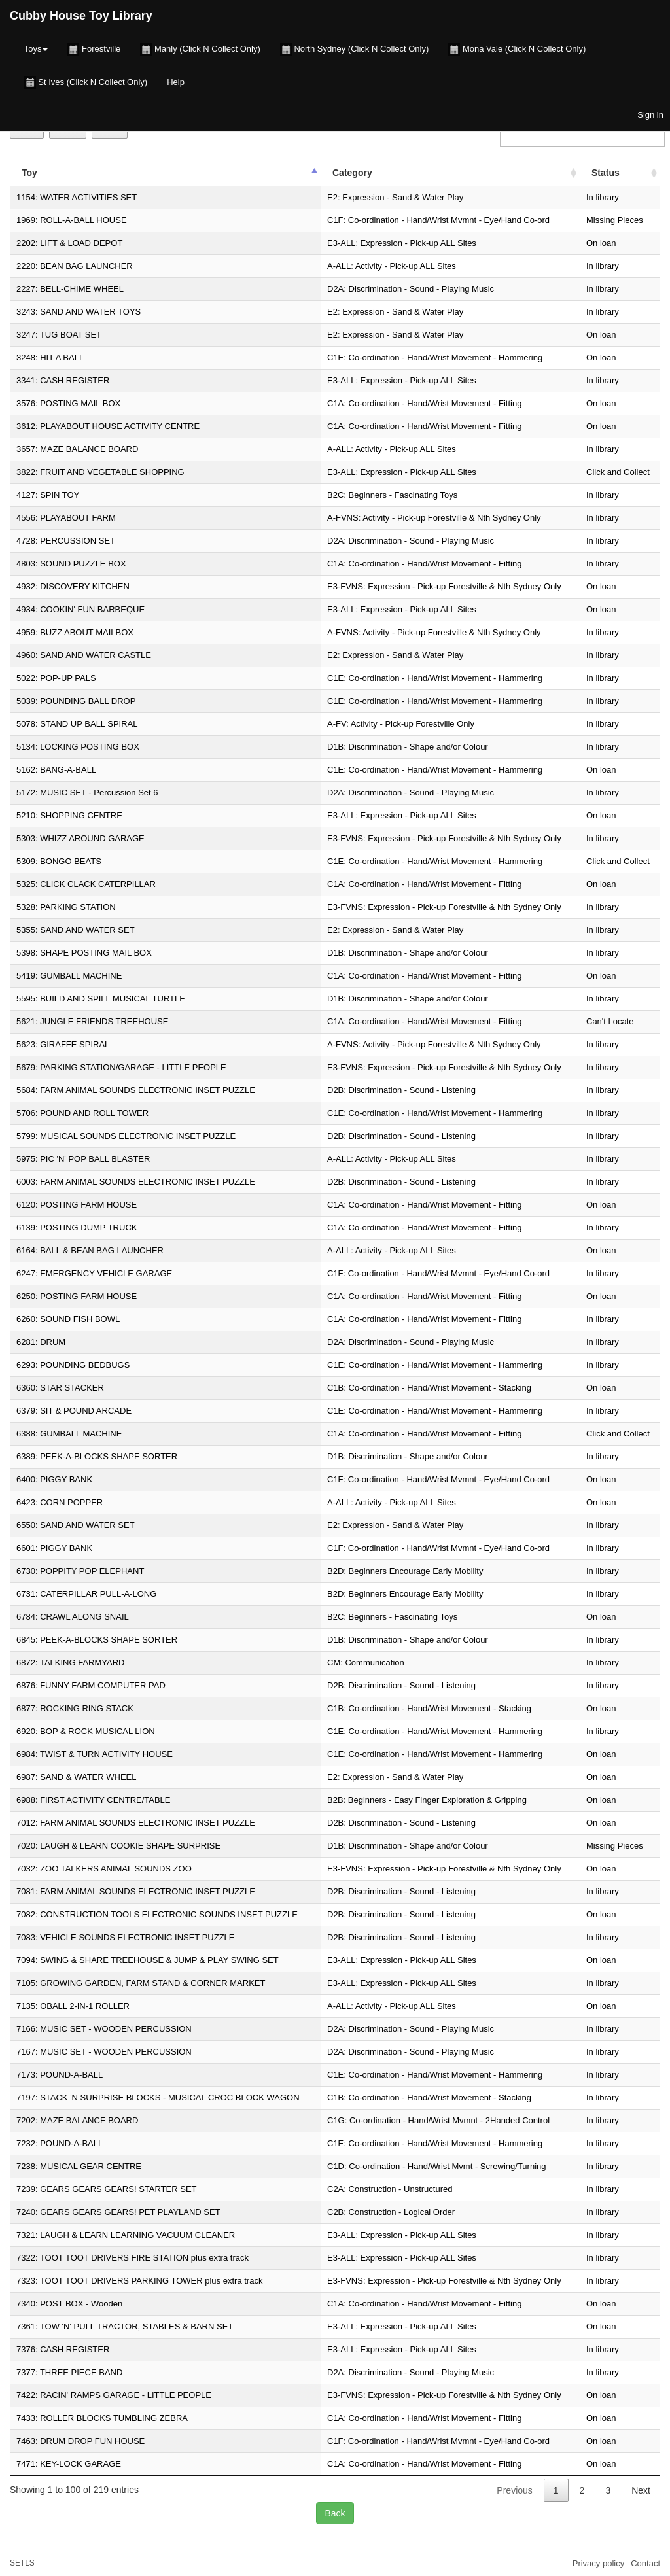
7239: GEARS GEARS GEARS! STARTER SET (106, 2189)
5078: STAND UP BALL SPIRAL (76, 724)
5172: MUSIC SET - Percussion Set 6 (87, 792)
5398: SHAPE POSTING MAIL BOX (84, 953)
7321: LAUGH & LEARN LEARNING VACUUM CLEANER (125, 2235)
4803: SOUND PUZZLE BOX (71, 563)
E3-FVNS (345, 586)
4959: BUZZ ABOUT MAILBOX (74, 632)
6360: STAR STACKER (60, 1388)
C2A (335, 2189)
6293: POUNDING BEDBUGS (73, 1365)
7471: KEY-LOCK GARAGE (68, 2464)
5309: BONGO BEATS (58, 861)
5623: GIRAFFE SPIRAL (62, 1044)
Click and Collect (618, 472)
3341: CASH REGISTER (62, 380)
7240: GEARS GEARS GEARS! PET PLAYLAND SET (118, 2212)
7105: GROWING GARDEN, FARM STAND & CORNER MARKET (140, 1983)
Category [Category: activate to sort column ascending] (352, 172)
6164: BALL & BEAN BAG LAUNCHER (90, 1250)
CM (333, 1662)
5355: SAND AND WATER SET (75, 930)
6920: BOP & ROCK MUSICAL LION (85, 1731)
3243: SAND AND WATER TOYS (78, 312)
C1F (335, 220)
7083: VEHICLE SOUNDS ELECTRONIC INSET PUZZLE (125, 1937)
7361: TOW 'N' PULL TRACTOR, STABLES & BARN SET (124, 2326)
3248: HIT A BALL (50, 357)
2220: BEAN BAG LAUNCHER (74, 266)
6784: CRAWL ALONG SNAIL (72, 1617)
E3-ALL (341, 243)
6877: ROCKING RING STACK (74, 1708)
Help (176, 82)
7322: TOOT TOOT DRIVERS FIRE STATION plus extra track (132, 2258)
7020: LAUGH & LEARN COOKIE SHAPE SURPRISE (118, 1846)
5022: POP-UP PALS (56, 678)
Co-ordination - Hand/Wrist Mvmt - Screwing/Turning (447, 2166)
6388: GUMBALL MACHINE (69, 1433)
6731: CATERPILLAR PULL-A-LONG (86, 1594)
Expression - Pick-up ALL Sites (418, 243)
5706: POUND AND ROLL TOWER (82, 1113)
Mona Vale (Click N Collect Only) (517, 49)
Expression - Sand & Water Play (402, 197)
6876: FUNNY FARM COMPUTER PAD (91, 1685)
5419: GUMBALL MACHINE (69, 976)
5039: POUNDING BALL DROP (75, 701)
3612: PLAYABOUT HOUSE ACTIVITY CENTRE (108, 426)
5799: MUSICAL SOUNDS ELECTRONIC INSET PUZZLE (126, 1136)
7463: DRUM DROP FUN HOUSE (80, 2441)
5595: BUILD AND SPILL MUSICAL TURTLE (100, 998)
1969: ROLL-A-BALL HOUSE (71, 220)
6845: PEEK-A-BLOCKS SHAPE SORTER (96, 1640)
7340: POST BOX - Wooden (69, 2303)
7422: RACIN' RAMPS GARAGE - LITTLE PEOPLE (113, 2395)
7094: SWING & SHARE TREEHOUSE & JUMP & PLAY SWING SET (147, 1960)
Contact (645, 2563)
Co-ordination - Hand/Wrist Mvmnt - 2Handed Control (449, 2120)
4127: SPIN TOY (47, 495)
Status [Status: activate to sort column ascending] (605, 172)
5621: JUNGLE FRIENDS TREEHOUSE (92, 1021)
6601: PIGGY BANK (54, 1548)
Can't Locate (610, 1021)
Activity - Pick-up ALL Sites (405, 266)
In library (602, 197)
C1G (336, 2120)
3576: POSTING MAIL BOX (68, 403)
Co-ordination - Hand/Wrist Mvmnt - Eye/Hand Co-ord (449, 220)
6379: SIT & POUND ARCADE (74, 1411)
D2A (335, 289)
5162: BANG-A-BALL (56, 770)
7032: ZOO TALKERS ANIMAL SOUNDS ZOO (104, 1868)
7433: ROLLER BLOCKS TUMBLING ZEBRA (102, 2418)
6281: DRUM (40, 1342)
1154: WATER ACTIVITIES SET (76, 197)
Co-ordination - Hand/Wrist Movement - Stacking (440, 1388)
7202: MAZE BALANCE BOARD (77, 2120)
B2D (335, 1571)
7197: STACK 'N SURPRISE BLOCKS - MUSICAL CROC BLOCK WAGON (158, 2097)
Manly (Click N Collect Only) (200, 49)
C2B (335, 2212)
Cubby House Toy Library (81, 15)
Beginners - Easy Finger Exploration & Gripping (437, 1800)
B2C (335, 495)
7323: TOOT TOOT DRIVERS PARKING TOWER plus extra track (139, 2281)
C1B (335, 1388)
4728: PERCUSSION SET (65, 541)
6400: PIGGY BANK (54, 1479)
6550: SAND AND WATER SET (75, 1525)
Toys (36, 49)
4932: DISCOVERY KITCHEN (73, 586)
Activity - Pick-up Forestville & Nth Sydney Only (451, 518)
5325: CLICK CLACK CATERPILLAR (86, 884)
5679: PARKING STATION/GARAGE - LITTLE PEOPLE (121, 1067)
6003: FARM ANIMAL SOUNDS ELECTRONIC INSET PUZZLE (135, 1182)
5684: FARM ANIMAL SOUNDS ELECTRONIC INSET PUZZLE (135, 1090)
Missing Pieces (614, 220)
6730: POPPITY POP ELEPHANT (80, 1571)
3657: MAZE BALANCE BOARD (77, 449)
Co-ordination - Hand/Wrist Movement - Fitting (435, 403)
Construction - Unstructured (401, 2189)
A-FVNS (343, 518)
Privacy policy (598, 2563)
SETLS (22, 2562)
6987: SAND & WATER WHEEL (76, 1777)
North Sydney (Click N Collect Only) (354, 49)
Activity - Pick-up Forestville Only (412, 724)
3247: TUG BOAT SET (58, 334)
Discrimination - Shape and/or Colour (418, 747)
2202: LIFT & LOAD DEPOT (69, 243)
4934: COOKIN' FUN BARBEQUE (80, 609)
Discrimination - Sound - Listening (412, 1090)
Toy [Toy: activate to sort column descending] (29, 172)
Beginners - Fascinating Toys (403, 495)
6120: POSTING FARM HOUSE (76, 1205)
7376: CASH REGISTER (62, 2349)
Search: (580, 133)
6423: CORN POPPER (59, 1502)
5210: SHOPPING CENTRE (69, 815)
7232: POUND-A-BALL (59, 2143)
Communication (374, 1662)
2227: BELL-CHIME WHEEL (70, 289)
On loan (601, 243)
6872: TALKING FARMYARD (70, 1662)
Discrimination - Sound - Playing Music (422, 289)
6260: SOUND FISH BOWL (68, 1319)
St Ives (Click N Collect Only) (86, 82)
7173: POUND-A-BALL (59, 2075)
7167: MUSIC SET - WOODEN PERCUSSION (104, 2052)
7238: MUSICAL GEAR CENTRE (78, 2166)
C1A (335, 403)
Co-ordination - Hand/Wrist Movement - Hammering (446, 357)
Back (335, 2513)
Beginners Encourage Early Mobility (416, 1571)
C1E (335, 357)
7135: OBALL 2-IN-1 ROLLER (73, 2006)
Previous (514, 2490)
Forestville (93, 49)
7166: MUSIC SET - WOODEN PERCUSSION (104, 2029)
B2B (335, 1800)
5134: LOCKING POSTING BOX (77, 747)
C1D (335, 2166)
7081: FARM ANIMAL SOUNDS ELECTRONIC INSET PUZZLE (135, 1891)
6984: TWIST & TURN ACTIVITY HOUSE (94, 1754)
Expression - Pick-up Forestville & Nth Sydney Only (464, 586)
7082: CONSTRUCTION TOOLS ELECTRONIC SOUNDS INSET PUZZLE (157, 1914)
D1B (335, 747)
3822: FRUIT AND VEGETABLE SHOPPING (100, 472)
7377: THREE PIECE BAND (69, 2372)
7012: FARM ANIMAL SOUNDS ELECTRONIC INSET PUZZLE (135, 1823)
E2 (332, 197)
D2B (335, 1090)
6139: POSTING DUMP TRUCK (76, 1227)
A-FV (336, 724)
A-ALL (339, 266)
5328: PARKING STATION (66, 907)
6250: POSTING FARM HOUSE (76, 1296)
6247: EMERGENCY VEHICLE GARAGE (94, 1273)
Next (640, 2490)
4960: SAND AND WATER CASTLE (83, 655)
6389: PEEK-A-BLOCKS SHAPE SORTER (96, 1456)
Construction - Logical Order (402, 2212)
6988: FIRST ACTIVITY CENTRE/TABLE (93, 1800)
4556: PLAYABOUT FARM (66, 518)
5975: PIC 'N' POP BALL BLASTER (83, 1159)
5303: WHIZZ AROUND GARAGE (80, 838)
